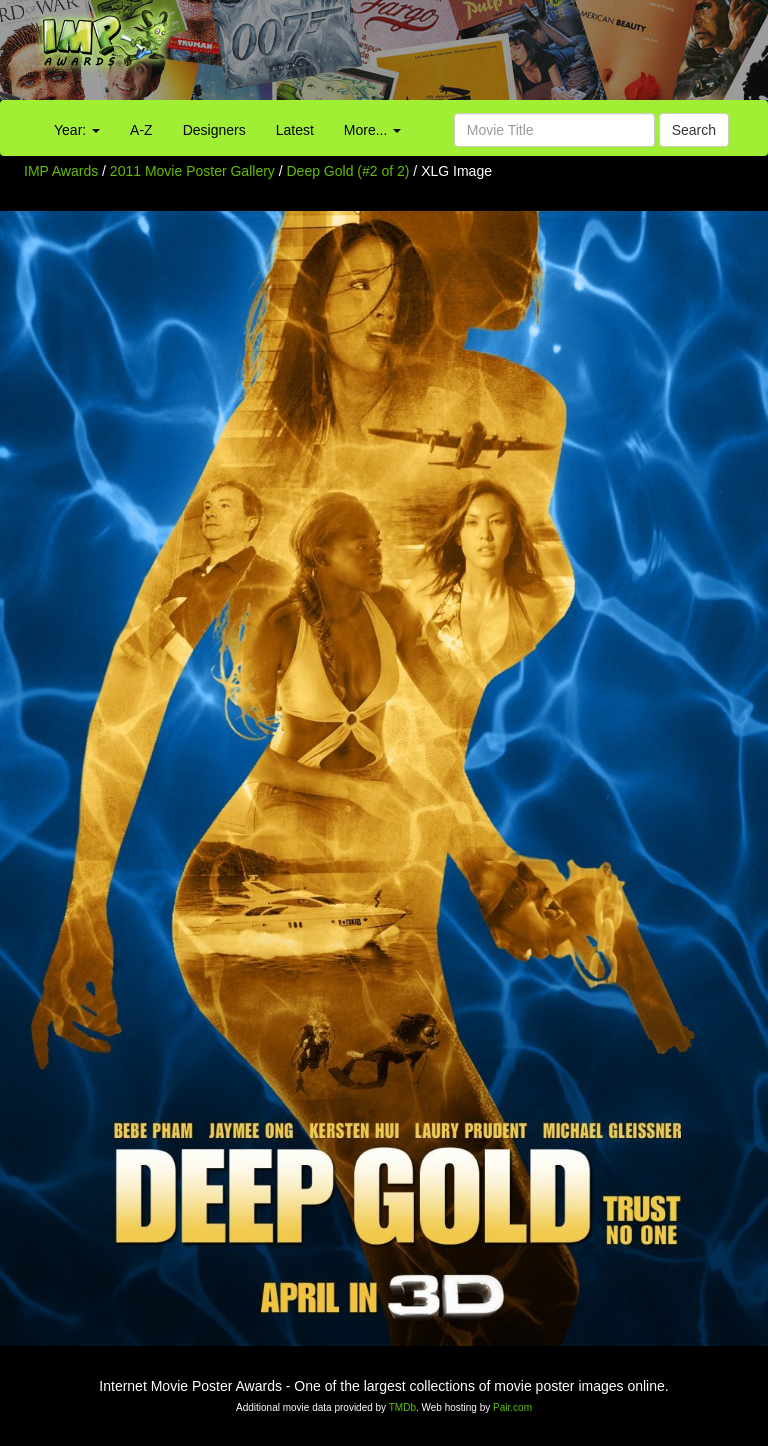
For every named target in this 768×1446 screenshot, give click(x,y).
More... (372, 130)
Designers (214, 130)
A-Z (141, 130)
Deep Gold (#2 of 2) (348, 171)
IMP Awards (61, 171)
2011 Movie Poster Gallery (192, 171)
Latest (295, 130)
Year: (77, 130)
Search (694, 130)
